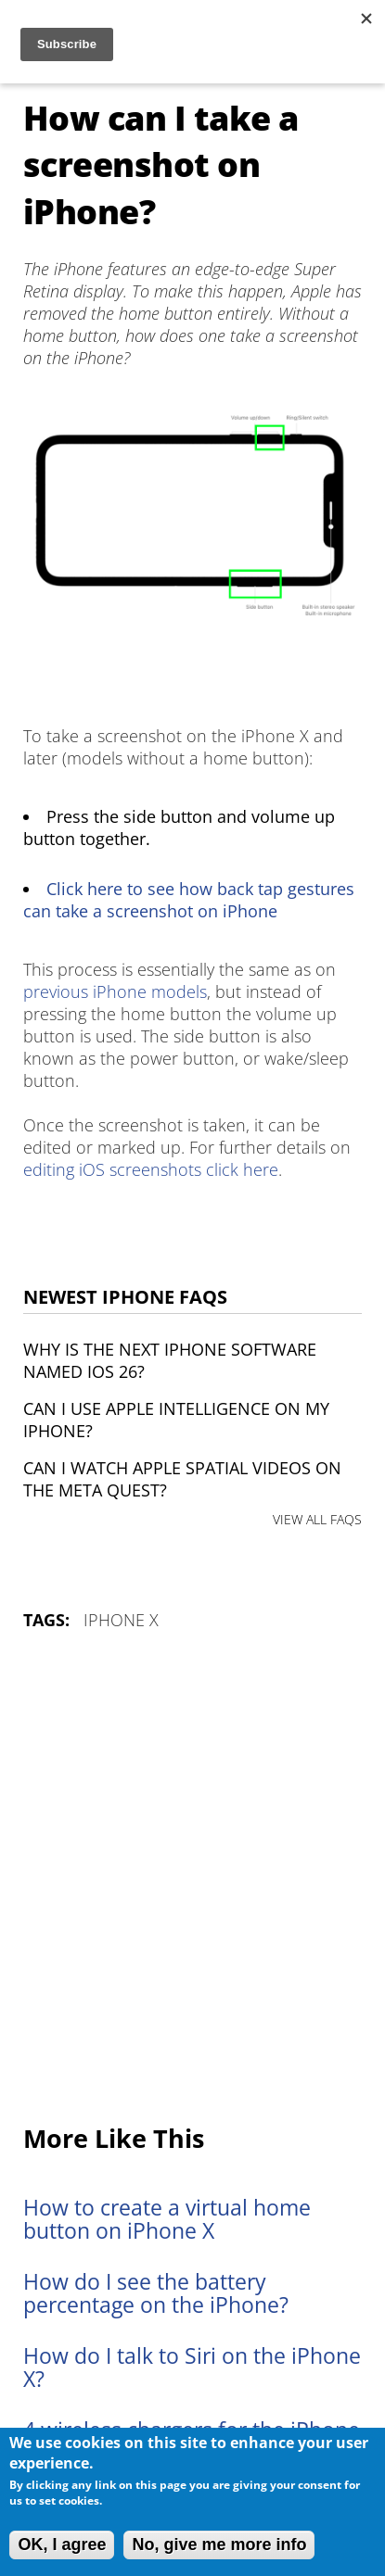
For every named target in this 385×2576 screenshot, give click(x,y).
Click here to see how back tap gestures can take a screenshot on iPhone (188, 900)
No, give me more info (219, 2544)
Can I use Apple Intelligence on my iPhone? (176, 1419)
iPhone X (121, 1620)
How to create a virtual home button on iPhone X (167, 2219)
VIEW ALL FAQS (317, 1519)
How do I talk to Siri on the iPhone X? (192, 2367)
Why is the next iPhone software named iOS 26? (169, 1360)
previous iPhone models (115, 991)
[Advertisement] (192, 1878)
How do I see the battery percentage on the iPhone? (156, 2293)
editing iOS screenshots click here (150, 1169)
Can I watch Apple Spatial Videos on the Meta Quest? (182, 1479)
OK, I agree (62, 2544)
